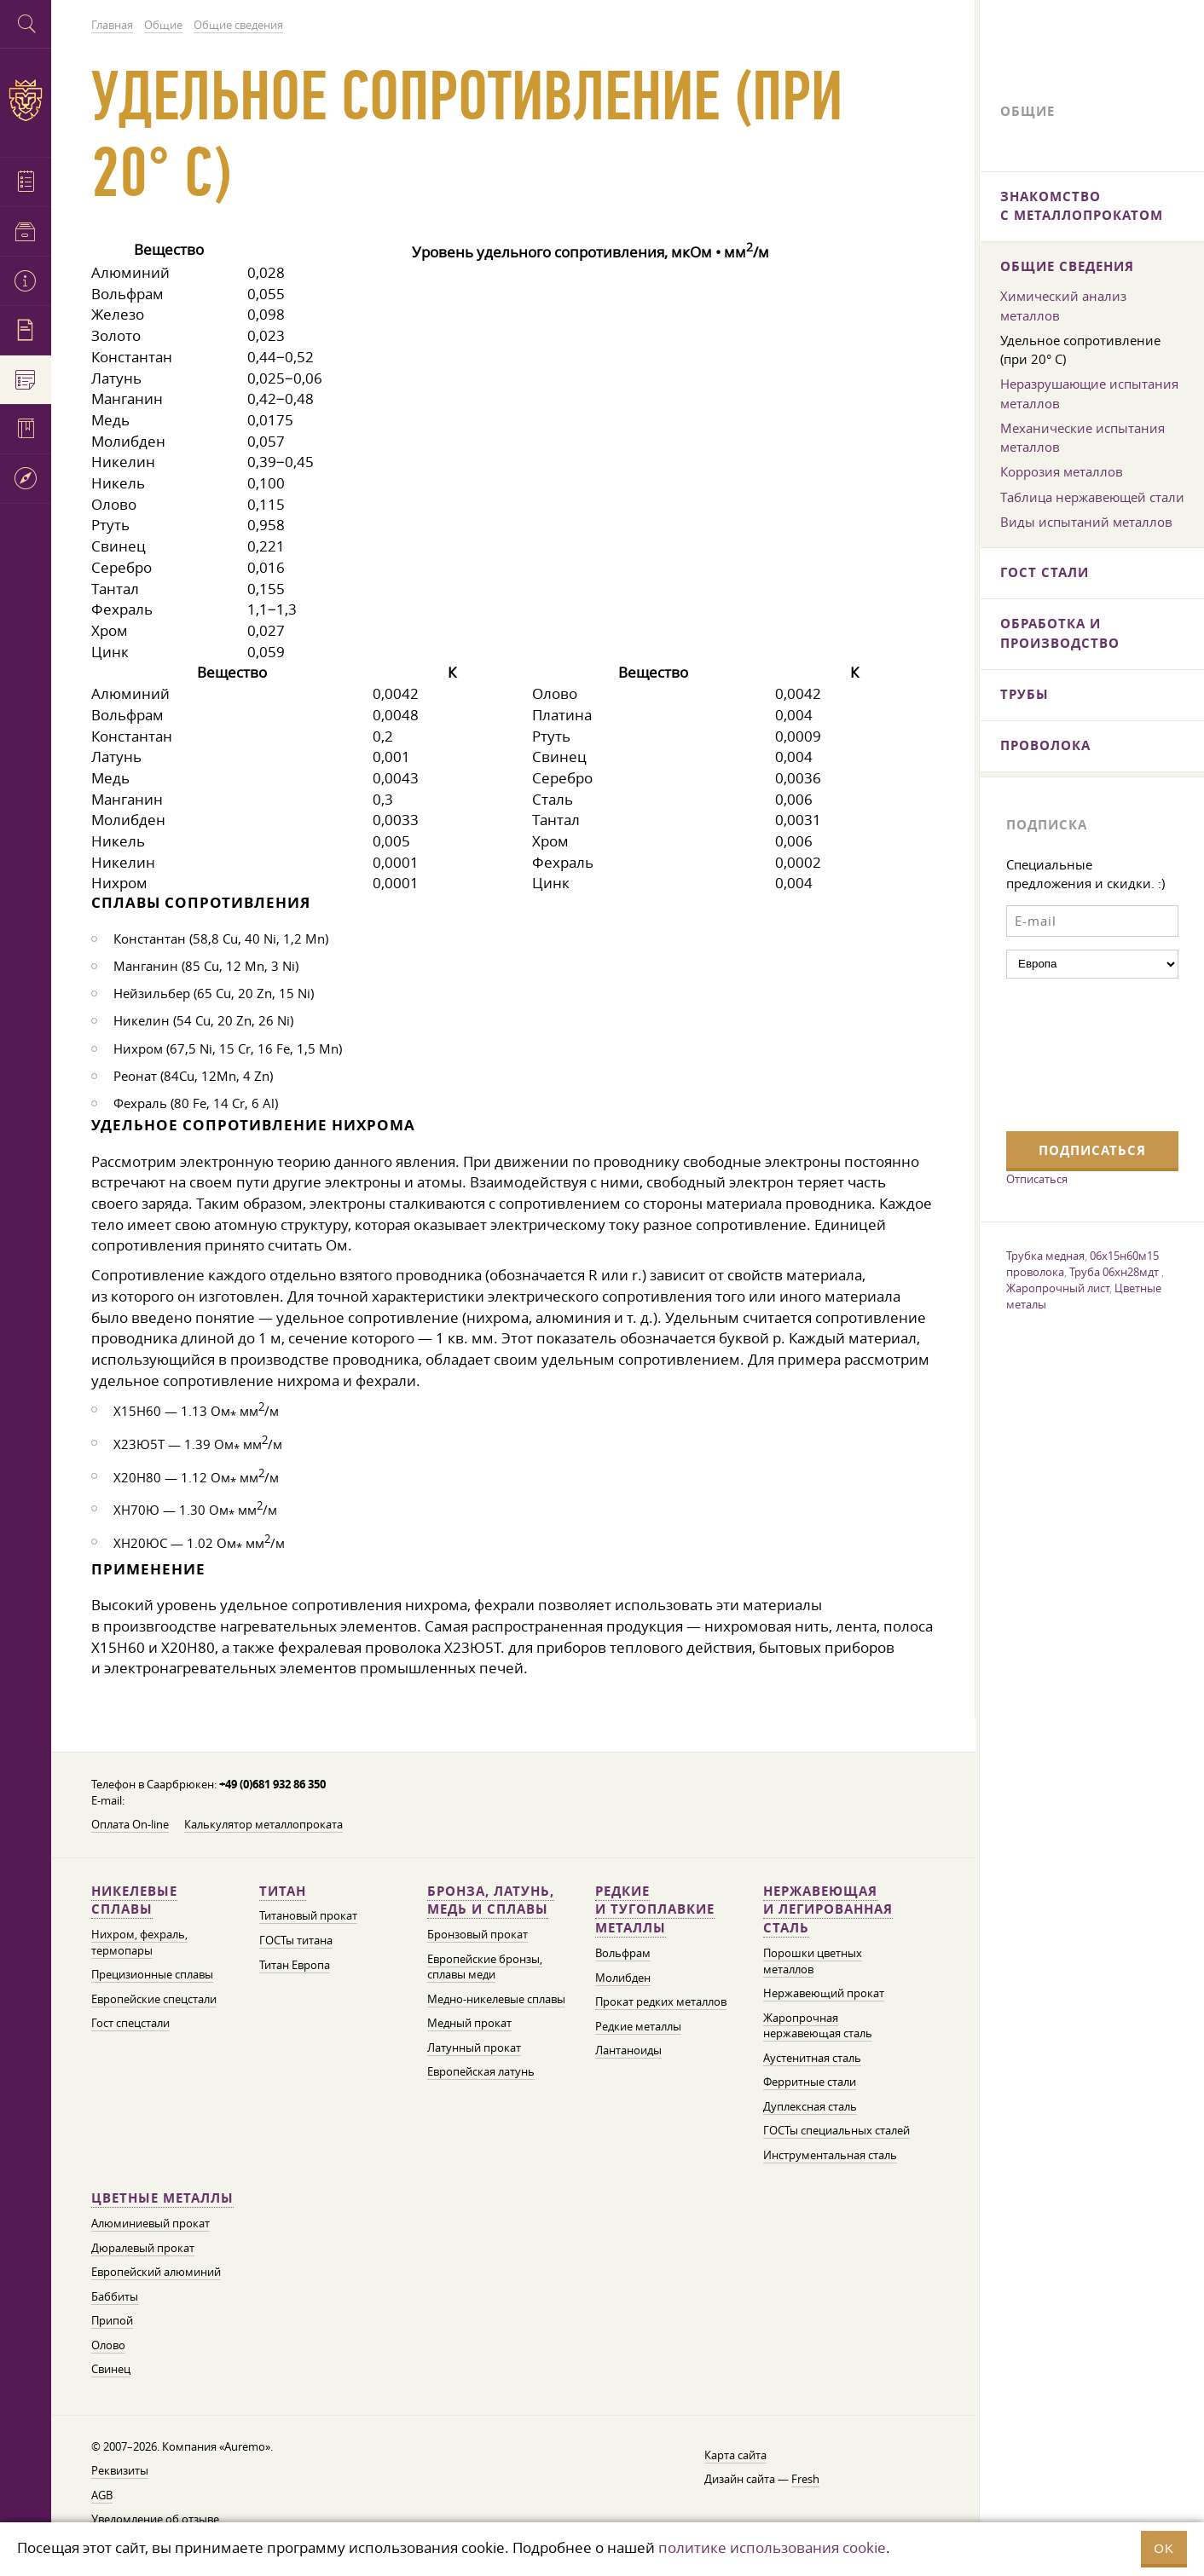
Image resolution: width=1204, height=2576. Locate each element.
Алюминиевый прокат (150, 2223)
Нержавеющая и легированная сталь (828, 1910)
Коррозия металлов (1061, 471)
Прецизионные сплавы (152, 1974)
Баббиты (114, 2297)
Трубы (1024, 694)
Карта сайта (735, 2455)
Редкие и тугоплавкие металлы (655, 1910)
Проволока (1045, 745)
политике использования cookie (772, 2547)
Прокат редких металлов (660, 2002)
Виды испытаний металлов (1086, 521)
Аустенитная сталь (812, 2058)
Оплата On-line (130, 1824)
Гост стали (1044, 572)
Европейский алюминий (156, 2272)
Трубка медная (1045, 1255)
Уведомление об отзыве (155, 2519)
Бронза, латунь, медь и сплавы (490, 1900)
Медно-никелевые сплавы (496, 1999)
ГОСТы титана (296, 1940)
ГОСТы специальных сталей (836, 2130)
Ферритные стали (809, 2082)
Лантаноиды (628, 2050)
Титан (282, 1891)
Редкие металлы (638, 2026)
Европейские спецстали (154, 1999)
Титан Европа (294, 1965)
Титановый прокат (308, 1916)
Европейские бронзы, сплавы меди (484, 1967)
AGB (102, 2495)
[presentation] (1076, 1052)
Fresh (805, 2479)
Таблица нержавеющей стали (1092, 496)
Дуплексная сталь (810, 2106)
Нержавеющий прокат (823, 1993)
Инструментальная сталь (830, 2155)
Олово (108, 2345)
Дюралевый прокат (142, 2248)
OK (1164, 2548)
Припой (112, 2320)
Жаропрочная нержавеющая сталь (817, 2026)
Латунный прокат (474, 2048)
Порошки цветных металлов (812, 1961)
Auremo (26, 100)
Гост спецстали (130, 2023)
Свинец (110, 2369)
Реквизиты (119, 2470)
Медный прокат (469, 2023)
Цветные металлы (162, 2198)
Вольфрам (623, 1953)
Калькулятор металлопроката (263, 1824)
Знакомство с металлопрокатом (1081, 206)
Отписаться (1037, 1179)
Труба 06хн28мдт (1115, 1271)
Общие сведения (1067, 266)
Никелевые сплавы (134, 1900)
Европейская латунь (481, 2072)
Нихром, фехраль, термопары (139, 1942)
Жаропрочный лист (1057, 1288)
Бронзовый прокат (477, 1934)
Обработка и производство (1060, 633)
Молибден (623, 1978)
